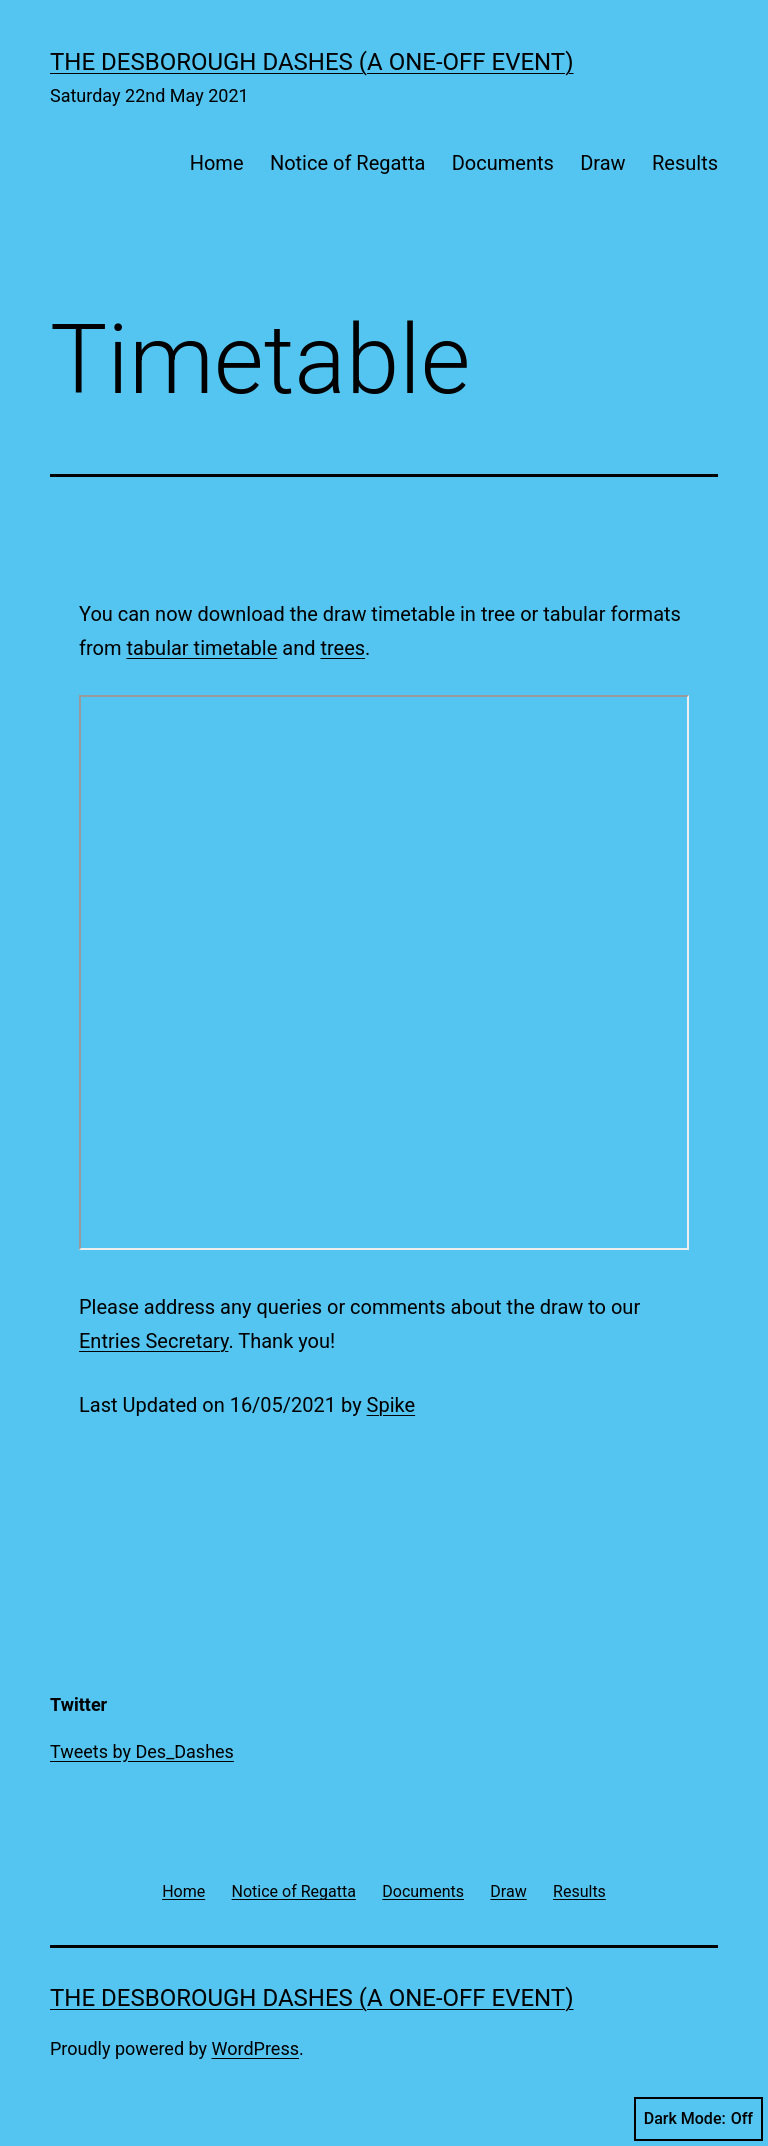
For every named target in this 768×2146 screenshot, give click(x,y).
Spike (391, 1405)
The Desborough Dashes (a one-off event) (312, 62)
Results (685, 163)
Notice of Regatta (347, 163)
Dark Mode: (698, 2119)
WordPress (255, 2048)
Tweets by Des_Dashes (142, 1751)
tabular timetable (201, 648)
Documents (503, 163)
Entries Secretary (153, 1341)
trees (342, 648)
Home (217, 163)
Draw (602, 163)
